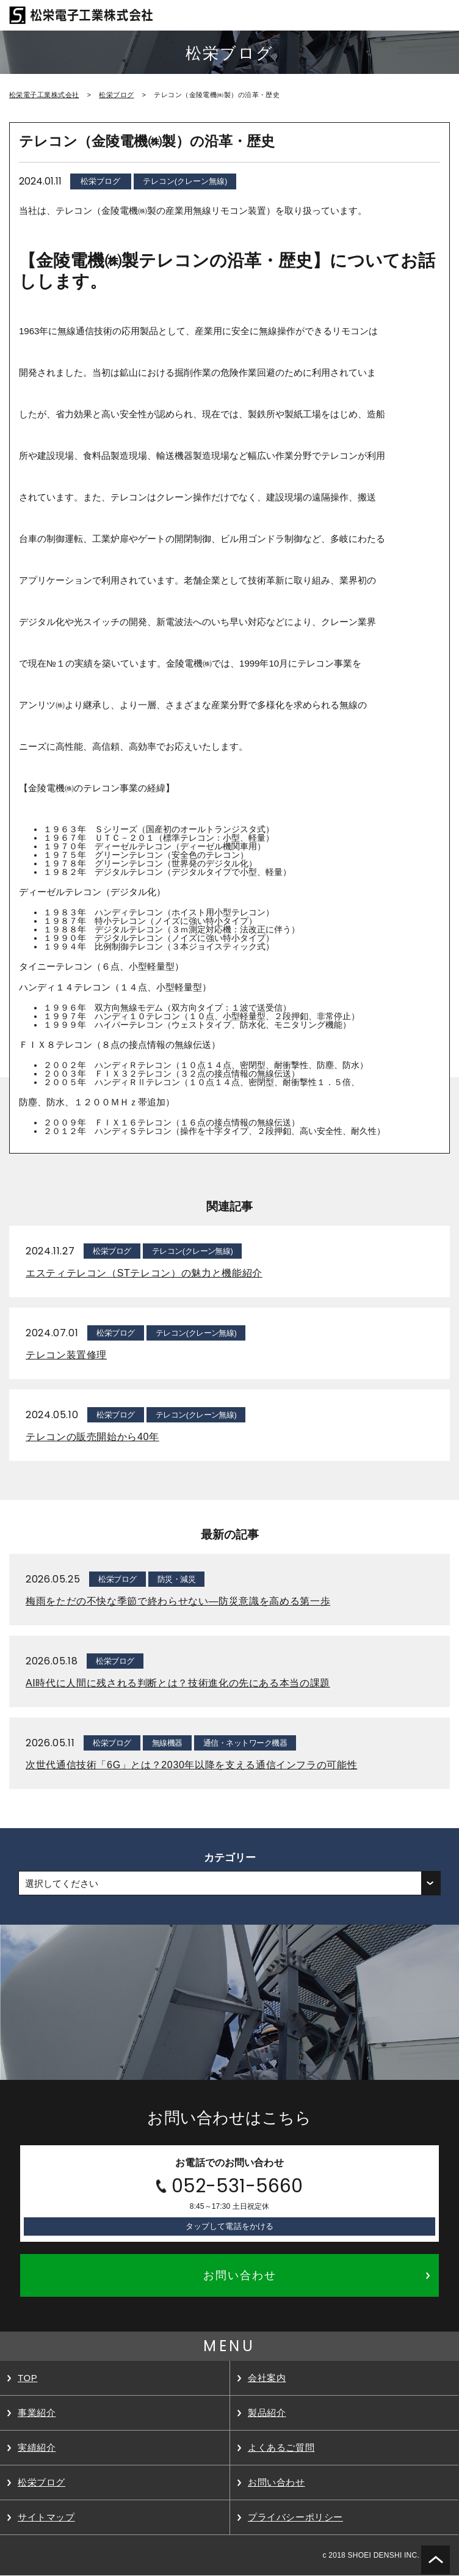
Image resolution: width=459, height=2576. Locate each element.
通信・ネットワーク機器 (245, 1742)
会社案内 (267, 2378)
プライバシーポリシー (295, 2517)
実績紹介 (37, 2447)
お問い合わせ (276, 2482)
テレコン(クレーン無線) (185, 181)
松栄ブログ (116, 94)
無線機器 (167, 1742)
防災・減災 (176, 1579)
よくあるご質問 (281, 2447)
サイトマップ (46, 2517)
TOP (27, 2378)
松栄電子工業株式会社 (44, 94)
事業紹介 (37, 2412)
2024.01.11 (40, 181)
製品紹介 (267, 2412)
